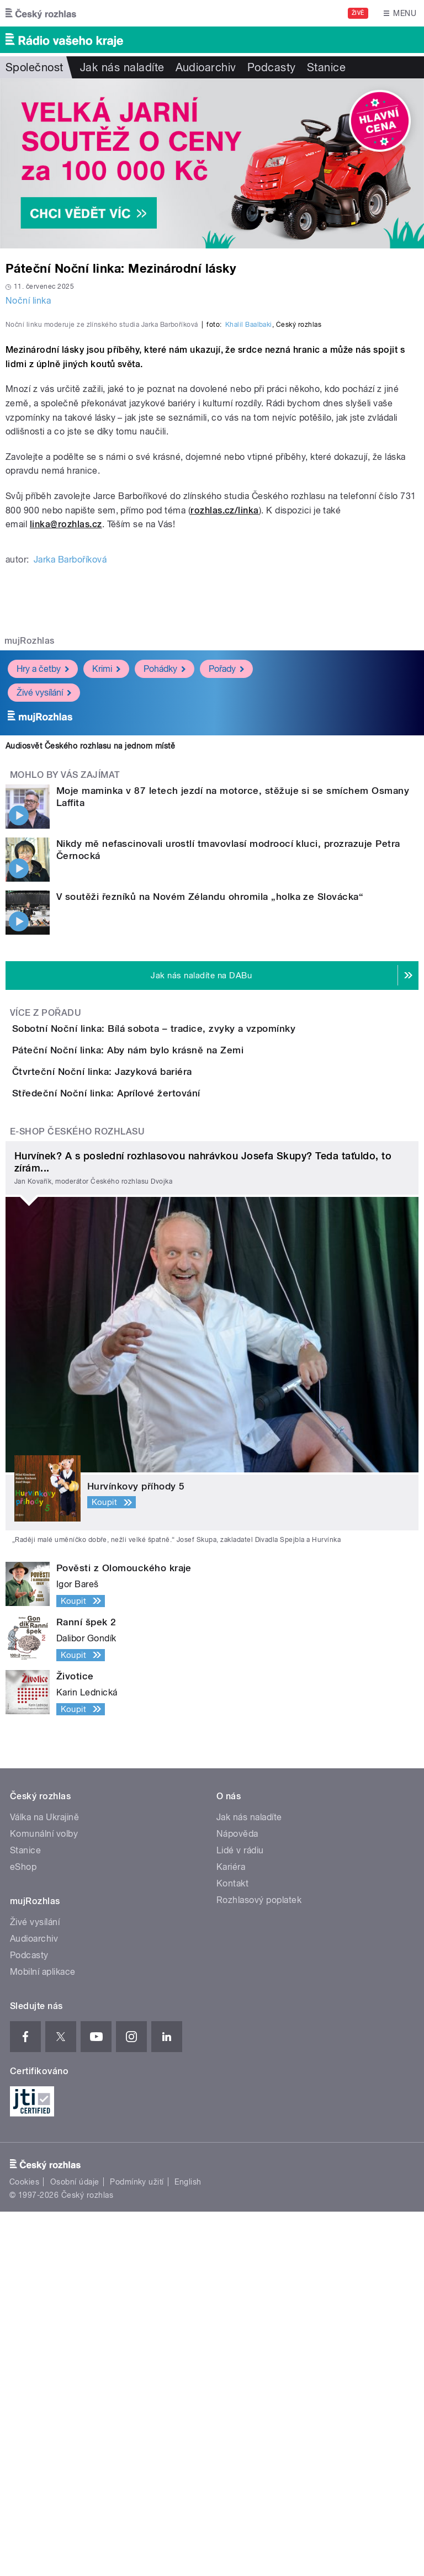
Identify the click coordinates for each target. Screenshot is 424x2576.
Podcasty (271, 67)
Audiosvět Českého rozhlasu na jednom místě (90, 984)
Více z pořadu (45, 1251)
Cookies (24, 2546)
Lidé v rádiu (240, 2214)
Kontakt (232, 2248)
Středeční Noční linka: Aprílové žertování (150, 1426)
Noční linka (28, 300)
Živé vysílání (44, 931)
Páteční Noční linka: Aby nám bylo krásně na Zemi (172, 1320)
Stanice (326, 67)
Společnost (34, 67)
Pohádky (165, 907)
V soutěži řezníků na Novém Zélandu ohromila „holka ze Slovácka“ (209, 1135)
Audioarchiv (206, 67)
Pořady (226, 907)
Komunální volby (44, 2198)
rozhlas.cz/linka (224, 749)
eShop (23, 2231)
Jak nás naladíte (122, 67)
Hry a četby (43, 907)
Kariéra (230, 2231)
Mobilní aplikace (43, 2336)
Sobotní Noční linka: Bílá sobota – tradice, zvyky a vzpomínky (198, 1267)
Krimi (106, 907)
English (187, 2546)
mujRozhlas (29, 879)
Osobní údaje (74, 2546)
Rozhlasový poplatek (258, 2264)
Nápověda (237, 2198)
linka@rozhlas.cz (66, 762)
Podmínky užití (137, 2546)
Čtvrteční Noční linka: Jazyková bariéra (146, 1373)
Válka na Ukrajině (44, 2181)
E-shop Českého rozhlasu (77, 1496)
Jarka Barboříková (70, 798)
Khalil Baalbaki (248, 563)
